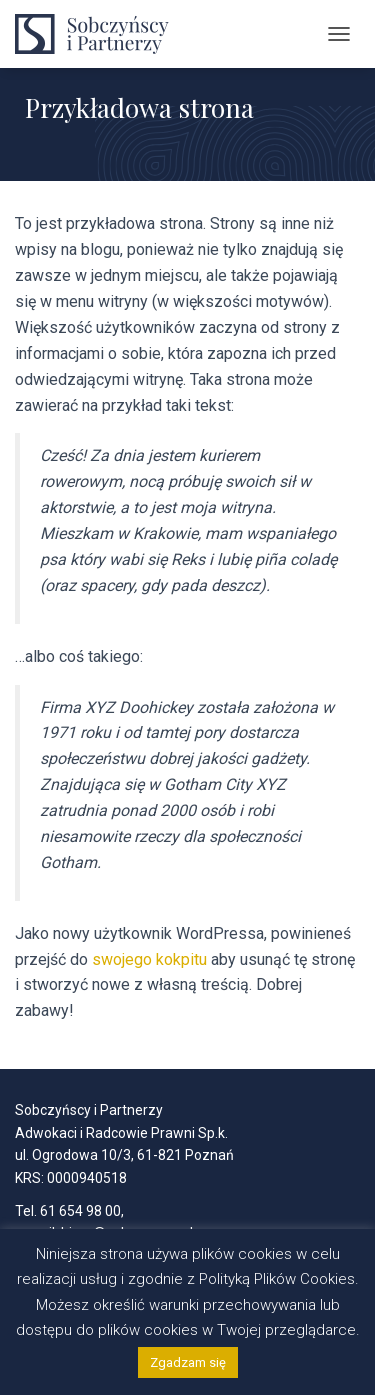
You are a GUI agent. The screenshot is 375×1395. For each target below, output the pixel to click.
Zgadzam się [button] (188, 1362)
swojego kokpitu (149, 959)
